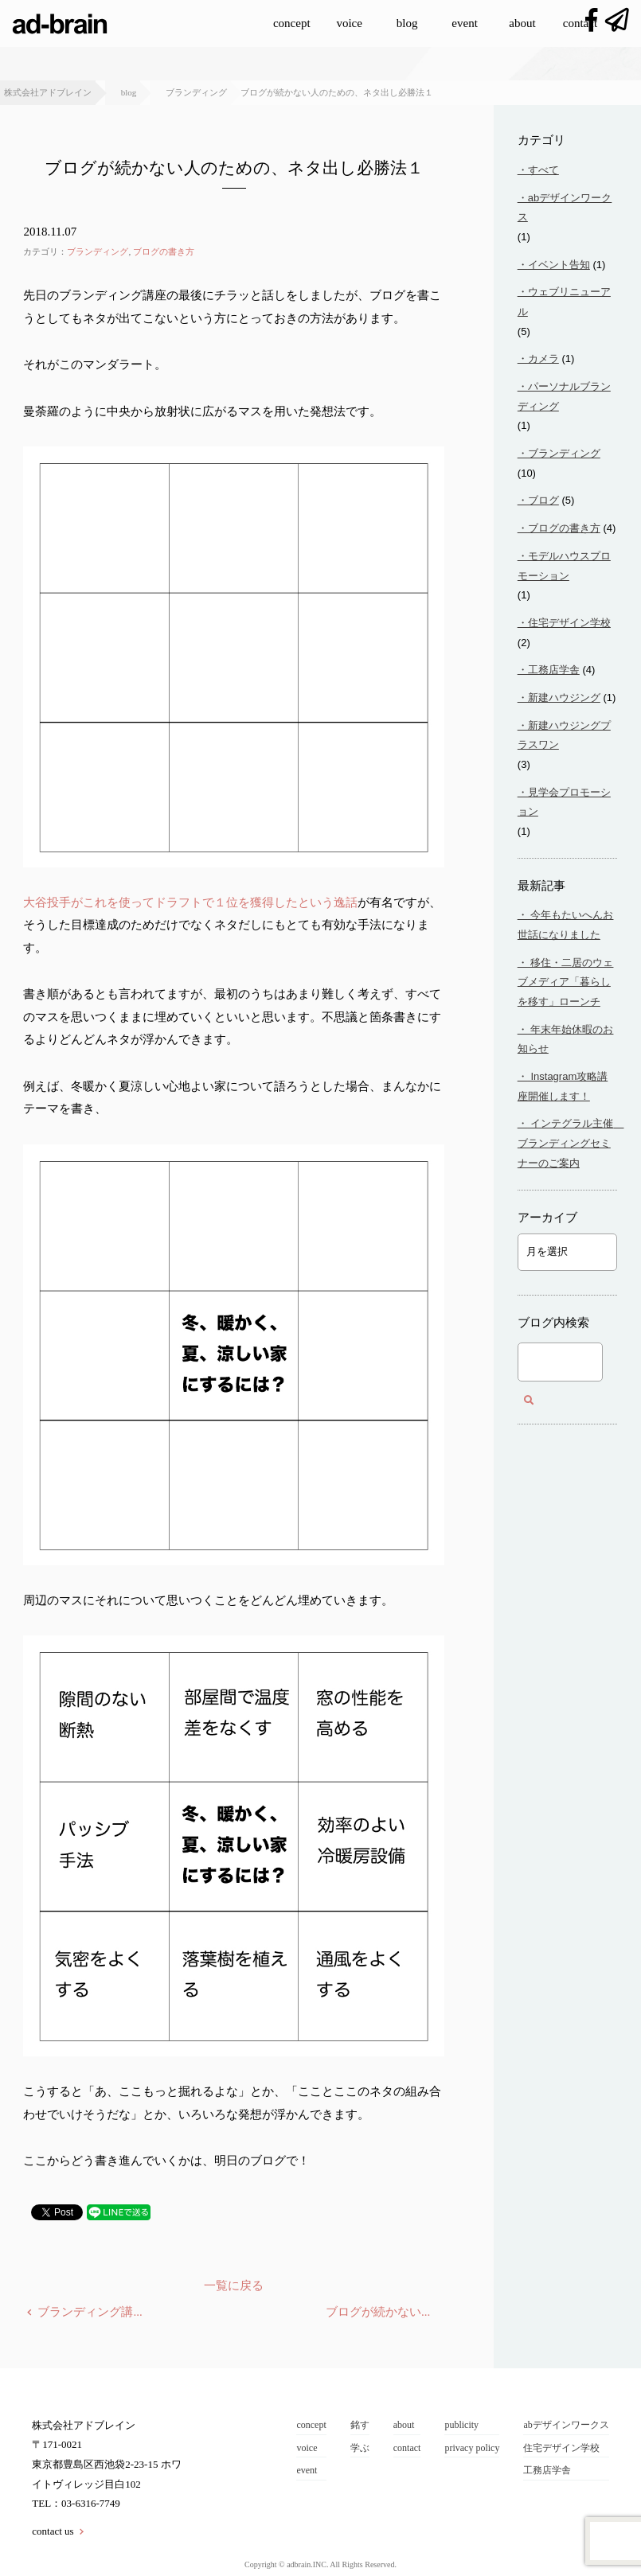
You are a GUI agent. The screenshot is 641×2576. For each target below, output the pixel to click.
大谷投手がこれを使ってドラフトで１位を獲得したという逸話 (190, 902)
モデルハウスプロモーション (564, 566)
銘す (359, 2424)
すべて (543, 170)
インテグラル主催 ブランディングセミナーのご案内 (567, 1142)
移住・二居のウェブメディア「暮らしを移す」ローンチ (566, 982)
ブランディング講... (89, 2311)
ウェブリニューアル (564, 302)
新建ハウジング (564, 697)
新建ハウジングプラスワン (564, 735)
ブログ (543, 500)
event (464, 23)
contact (580, 23)
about (522, 23)
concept (292, 23)
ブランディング (97, 251)
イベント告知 (559, 265)
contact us (52, 2531)
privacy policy (471, 2447)
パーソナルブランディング (564, 396)
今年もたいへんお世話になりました (566, 925)
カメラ (543, 358)
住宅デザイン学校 (569, 623)
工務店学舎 (554, 670)
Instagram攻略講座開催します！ (563, 1086)
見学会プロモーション (564, 802)
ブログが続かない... (378, 2311)
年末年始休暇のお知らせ (566, 1039)
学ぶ (359, 2447)
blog (407, 23)
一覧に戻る (234, 2285)
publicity (461, 2424)
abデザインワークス (565, 208)
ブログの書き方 (163, 251)
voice (349, 23)
